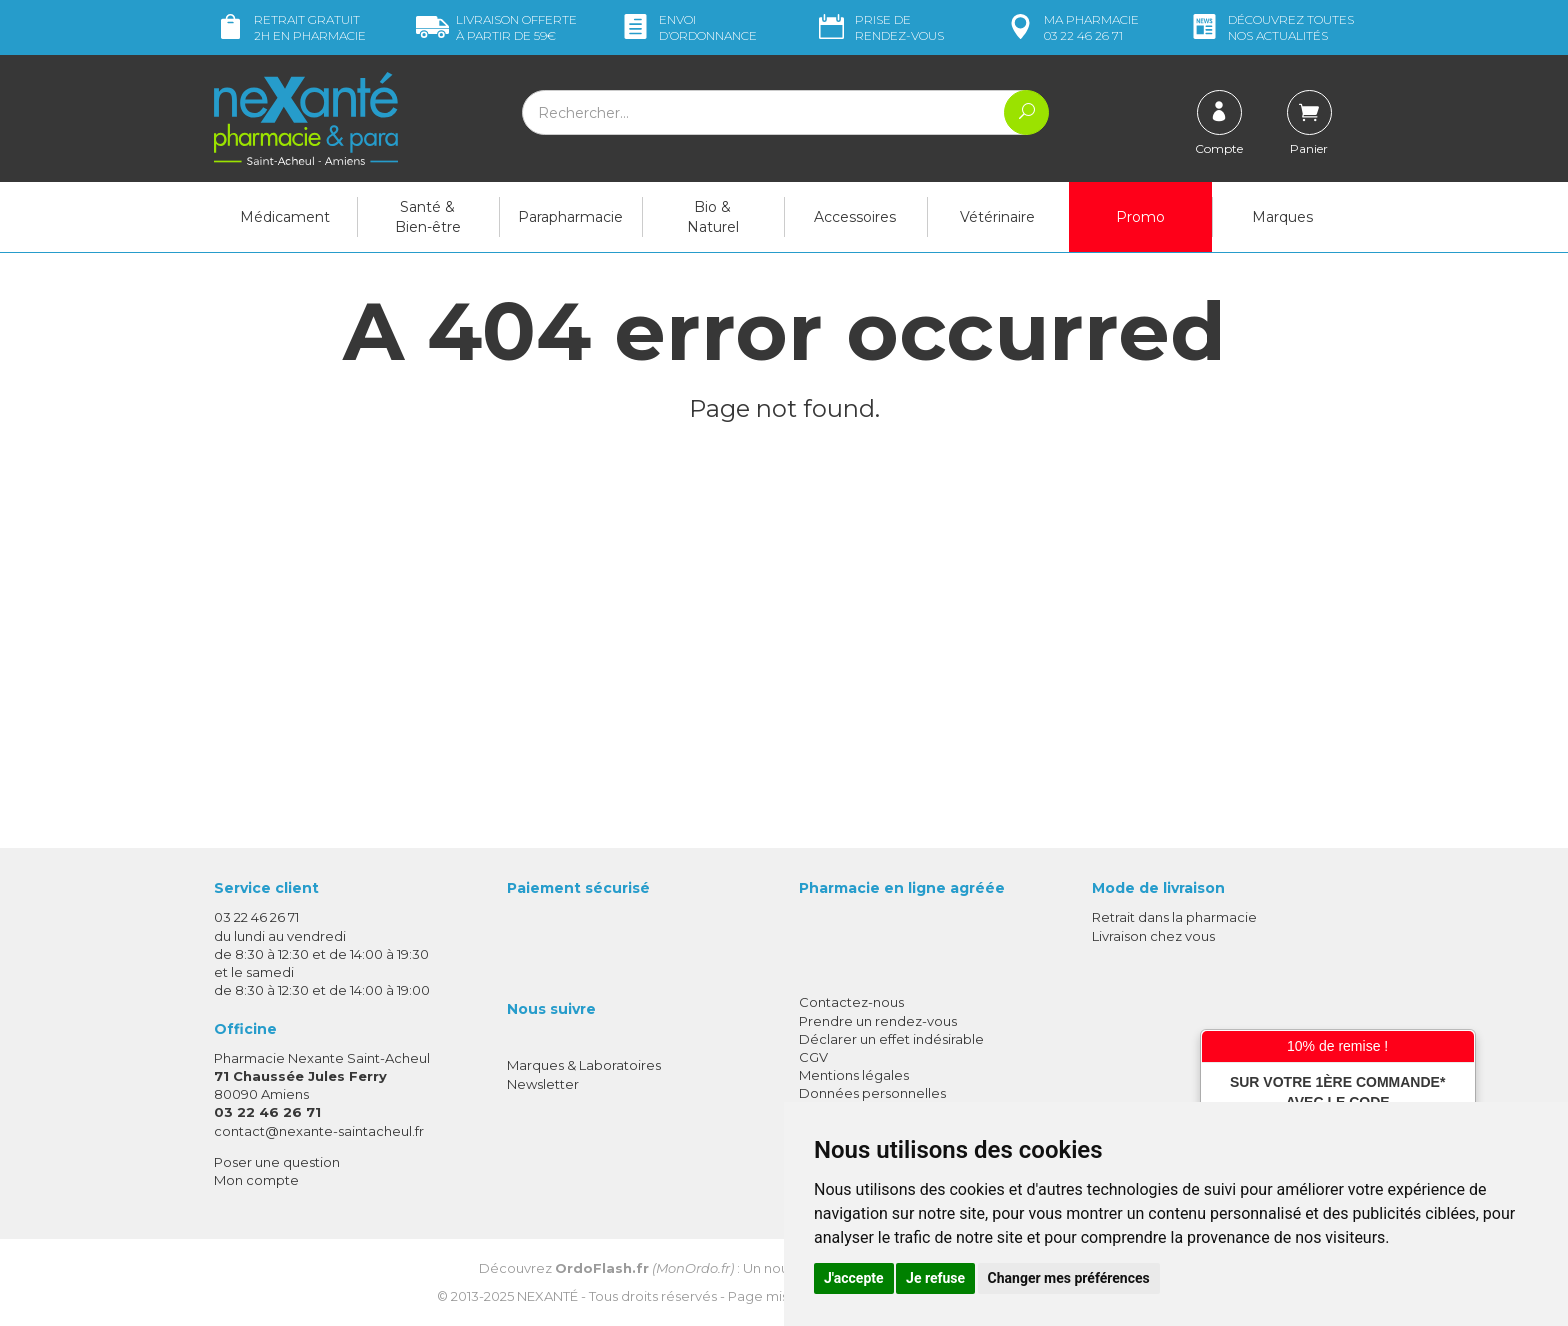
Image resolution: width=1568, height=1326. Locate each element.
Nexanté (547, 1296)
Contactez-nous (851, 1002)
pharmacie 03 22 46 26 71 (1071, 27)
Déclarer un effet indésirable (891, 1039)
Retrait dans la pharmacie (1174, 917)
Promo (1140, 217)
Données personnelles (872, 1093)
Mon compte (256, 1180)
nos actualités (1271, 27)
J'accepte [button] (854, 1278)
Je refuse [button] (935, 1278)
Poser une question (277, 1162)
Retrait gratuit (290, 27)
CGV (813, 1057)
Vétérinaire (997, 217)
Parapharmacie (570, 217)
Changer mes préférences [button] (1069, 1278)
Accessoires (855, 217)
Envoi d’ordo (688, 27)
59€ (496, 27)
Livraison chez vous (1153, 936)
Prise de (879, 27)
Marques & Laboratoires (584, 1065)
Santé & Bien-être (428, 217)
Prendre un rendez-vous (878, 1021)
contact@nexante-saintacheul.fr (319, 1131)
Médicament (285, 217)
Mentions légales (854, 1075)
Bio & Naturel (713, 217)
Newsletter (543, 1084)
